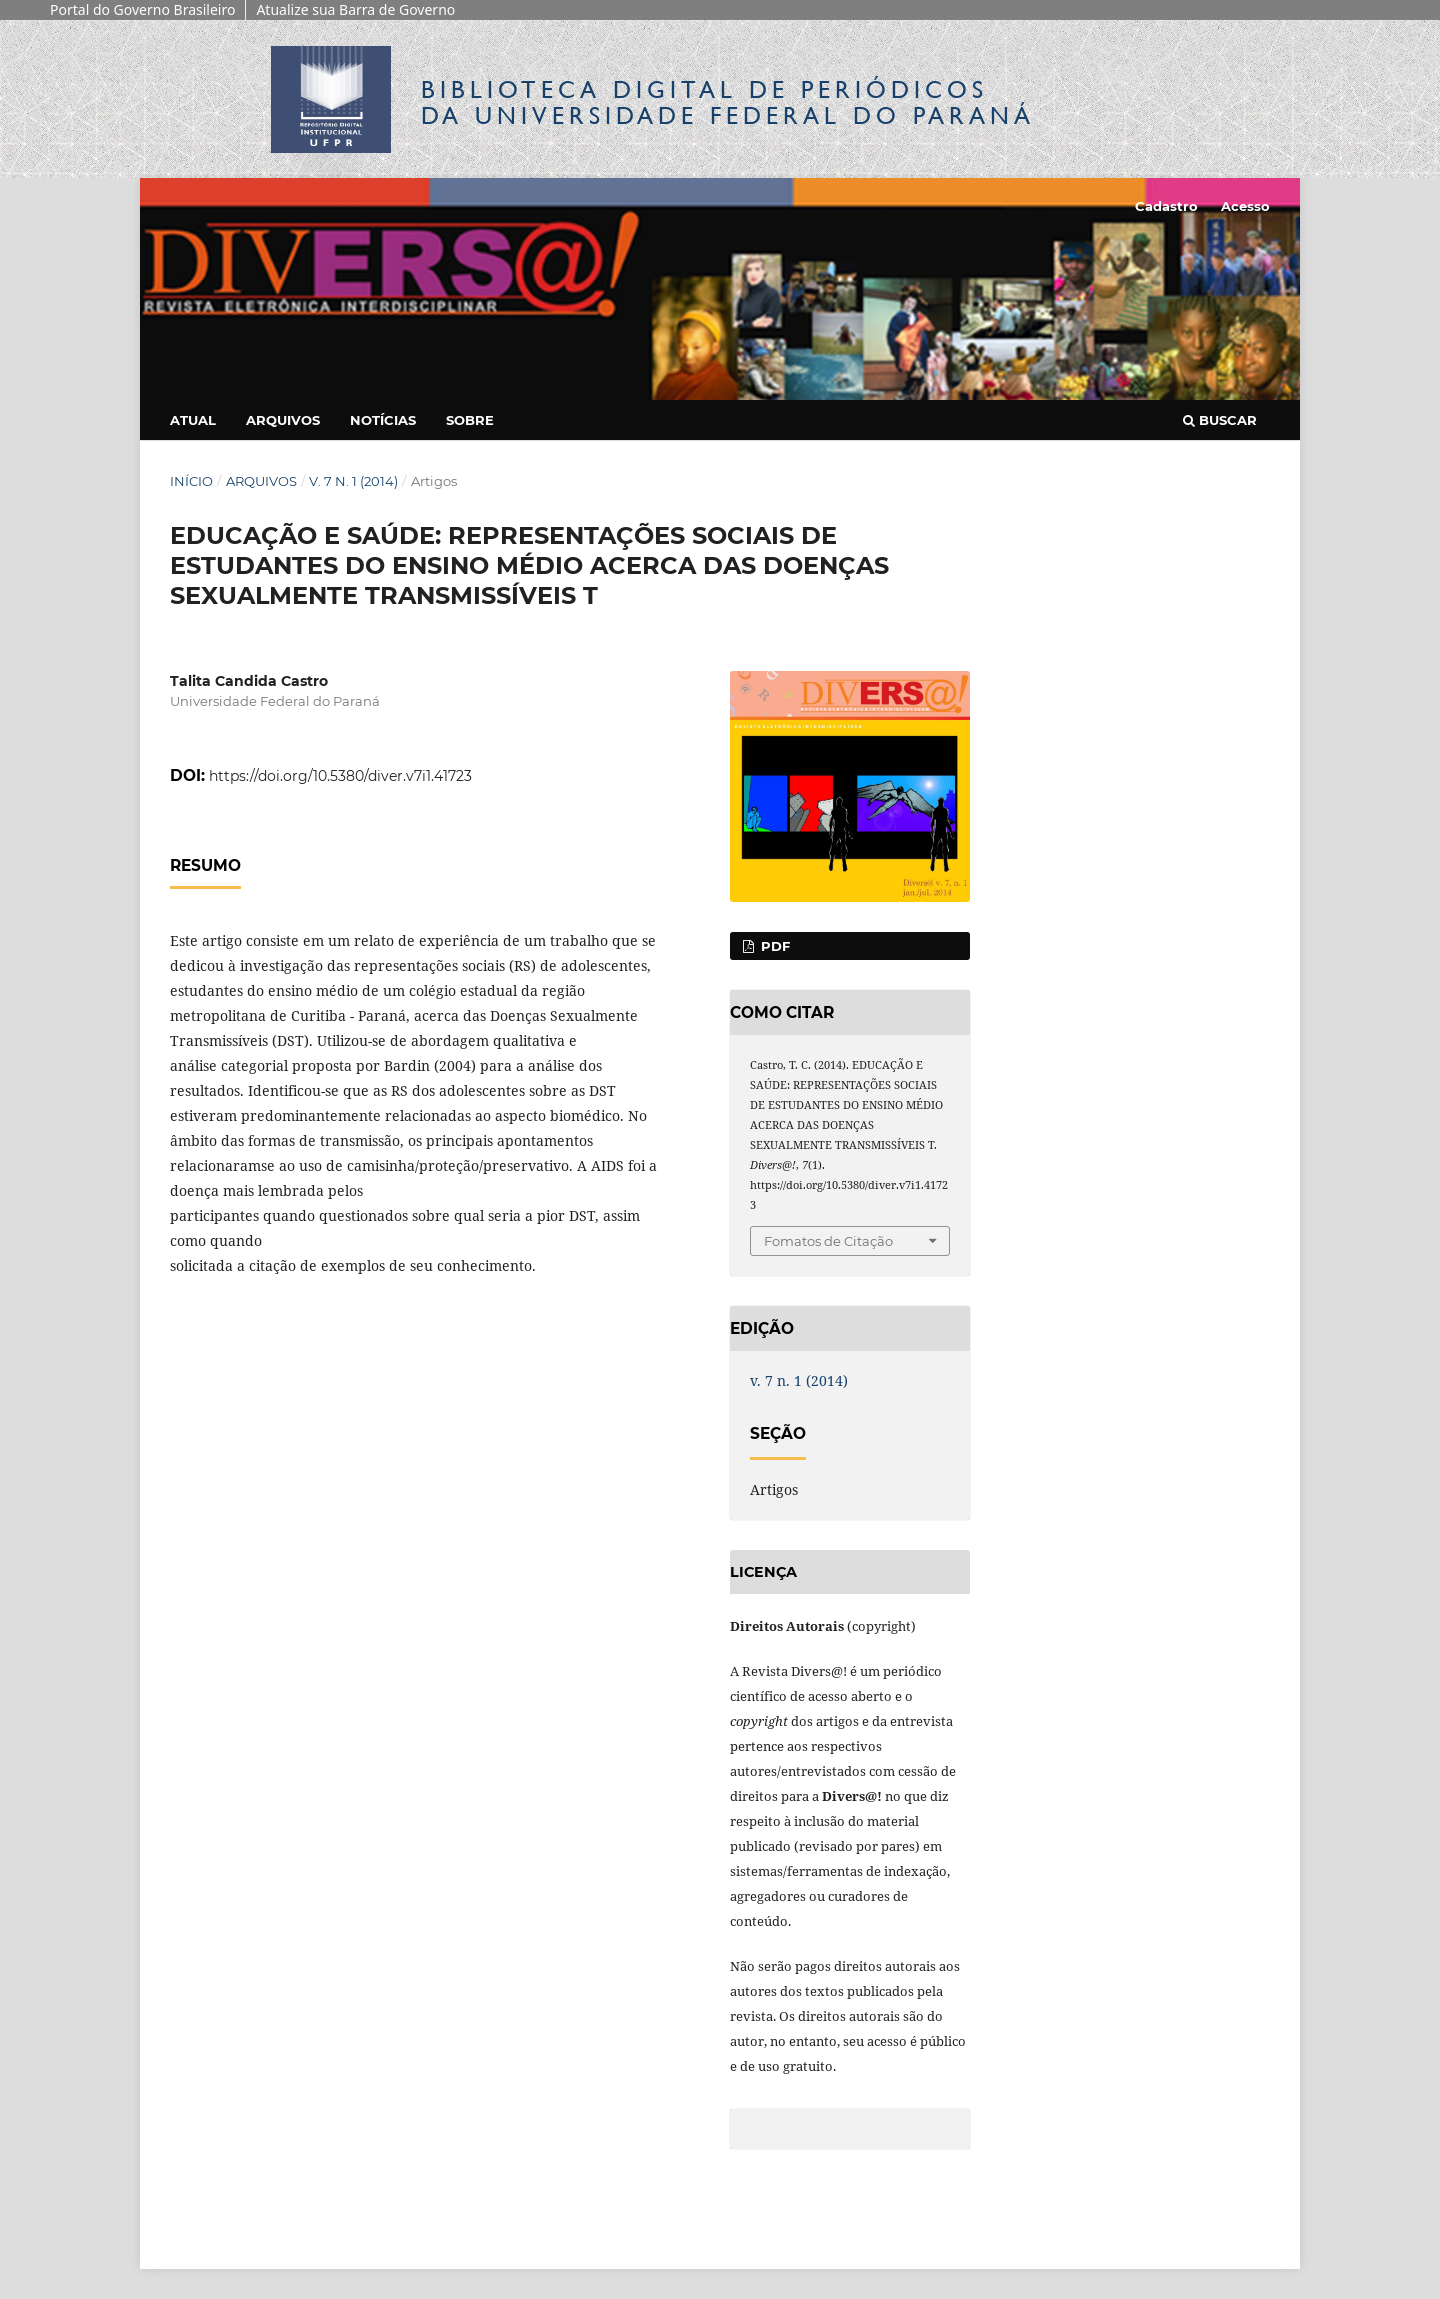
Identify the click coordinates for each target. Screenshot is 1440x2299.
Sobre (470, 420)
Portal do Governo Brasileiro (142, 9)
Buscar (1220, 420)
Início (191, 481)
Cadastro (1166, 206)
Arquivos (283, 420)
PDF (773, 946)
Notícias (383, 420)
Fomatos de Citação (828, 1241)
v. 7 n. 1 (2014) (353, 481)
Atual (193, 420)
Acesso (1245, 206)
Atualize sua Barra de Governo (355, 9)
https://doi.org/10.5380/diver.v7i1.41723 (340, 776)
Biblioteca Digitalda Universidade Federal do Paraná (728, 102)
